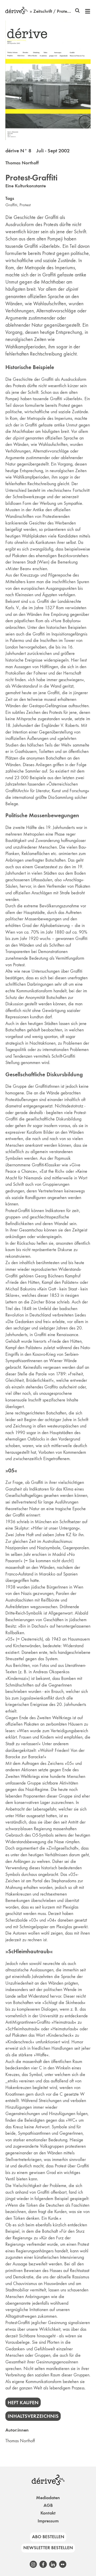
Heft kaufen (23, 2402)
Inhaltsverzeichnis (33, 2416)
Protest (25, 204)
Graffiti (11, 204)
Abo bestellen (48, 2537)
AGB (48, 2505)
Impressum (48, 2521)
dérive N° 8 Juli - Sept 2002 (37, 151)
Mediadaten (48, 2497)
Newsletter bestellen (48, 2547)
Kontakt (48, 2513)
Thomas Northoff (22, 163)
